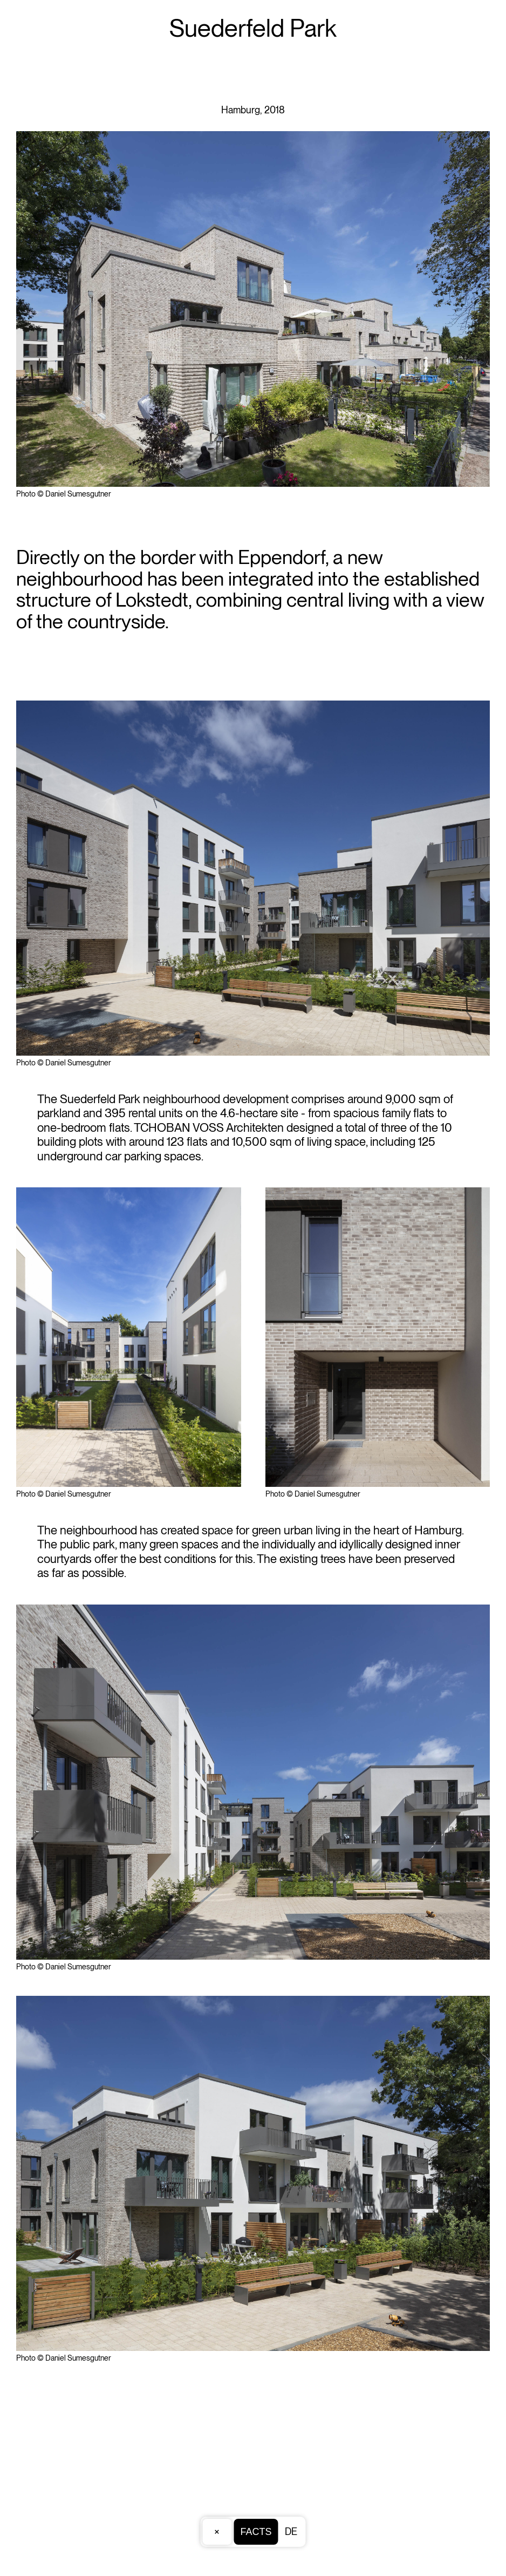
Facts (255, 2531)
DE (291, 2531)
